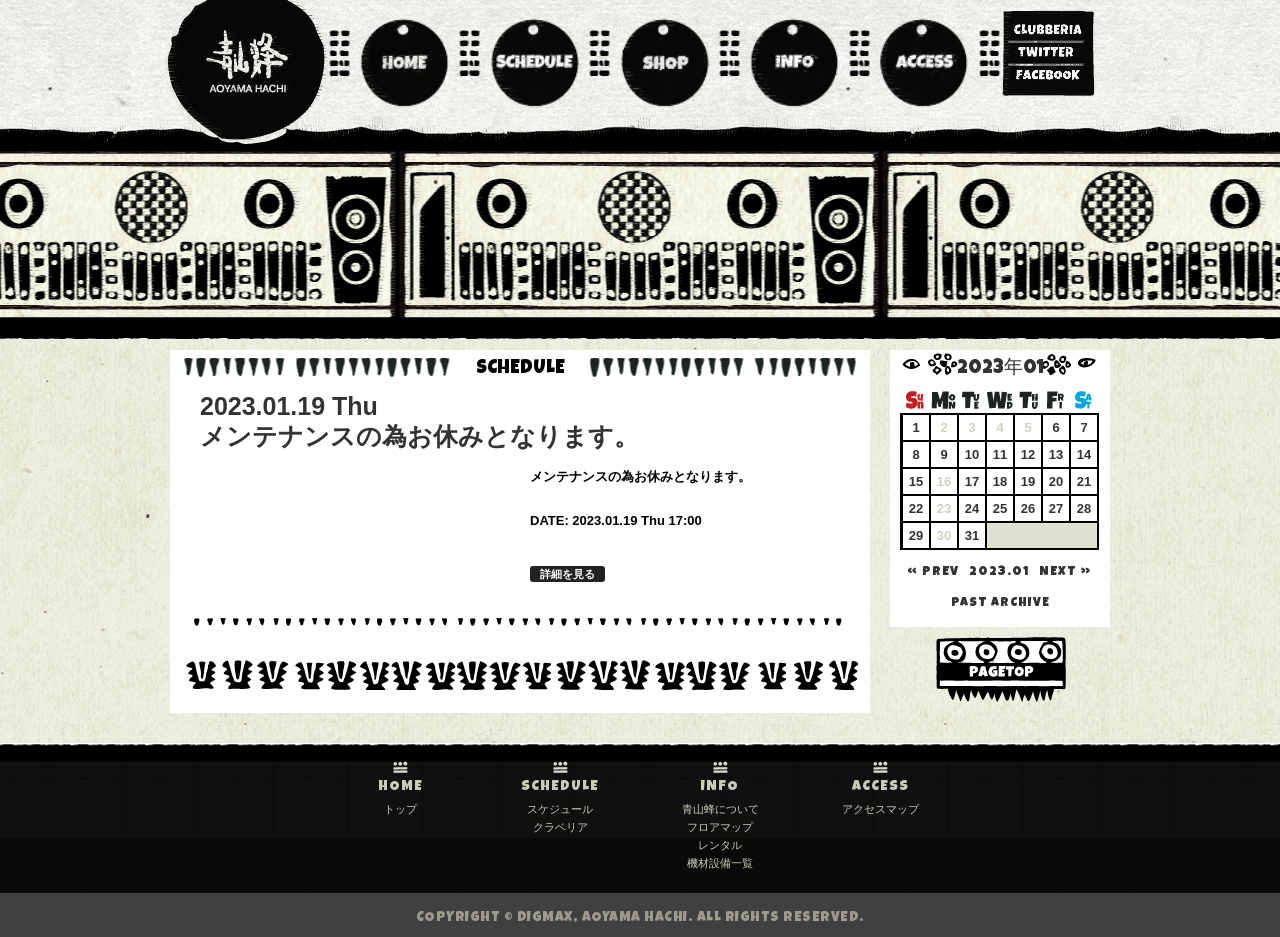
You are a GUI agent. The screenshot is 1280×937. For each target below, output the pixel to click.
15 (916, 481)
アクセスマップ (880, 809)
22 (916, 508)
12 (1028, 454)
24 (972, 508)
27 (1056, 508)
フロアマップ (720, 827)
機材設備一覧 (720, 863)
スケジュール (560, 809)
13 (1056, 454)
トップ (400, 809)
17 (972, 481)
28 (1084, 508)
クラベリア (560, 827)
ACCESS (880, 787)
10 (972, 454)
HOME (400, 787)
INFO (720, 787)
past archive (1000, 603)
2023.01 (999, 572)
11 (1000, 454)
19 (1028, 481)
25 (1000, 508)
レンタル (720, 845)
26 (1028, 508)
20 (1056, 481)
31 (972, 535)
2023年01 (1000, 369)
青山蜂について (720, 809)
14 (1084, 454)
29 (916, 535)
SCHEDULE (560, 787)
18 (1000, 481)
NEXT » (1065, 572)
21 (1084, 481)
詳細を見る (567, 574)
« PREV (933, 572)
